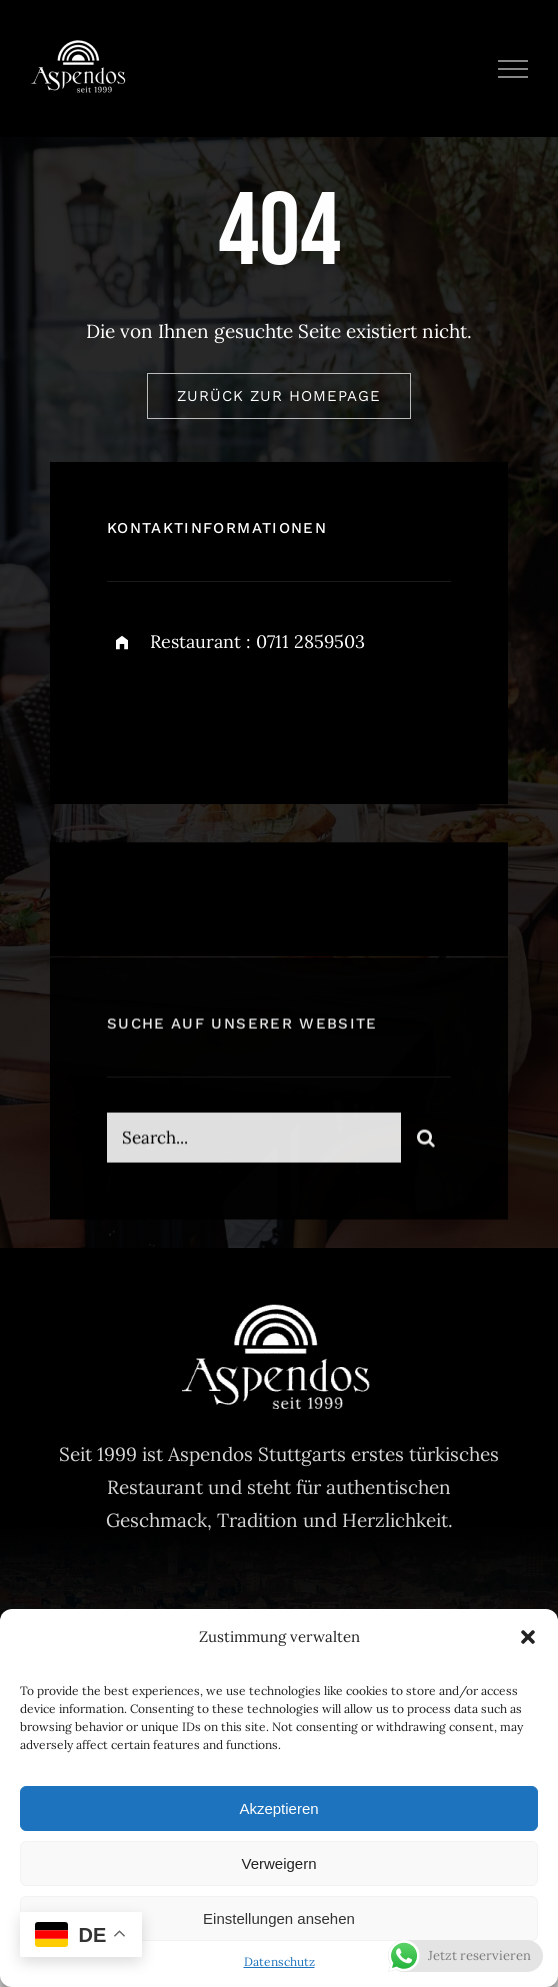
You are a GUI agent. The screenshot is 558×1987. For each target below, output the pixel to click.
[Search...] (254, 1147)
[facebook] (129, 713)
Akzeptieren (278, 1808)
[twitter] (184, 713)
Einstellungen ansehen (279, 1918)
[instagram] (239, 713)
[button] (528, 1637)
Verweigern (278, 1863)
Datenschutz (279, 1961)
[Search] (426, 1147)
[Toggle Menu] (513, 69)
